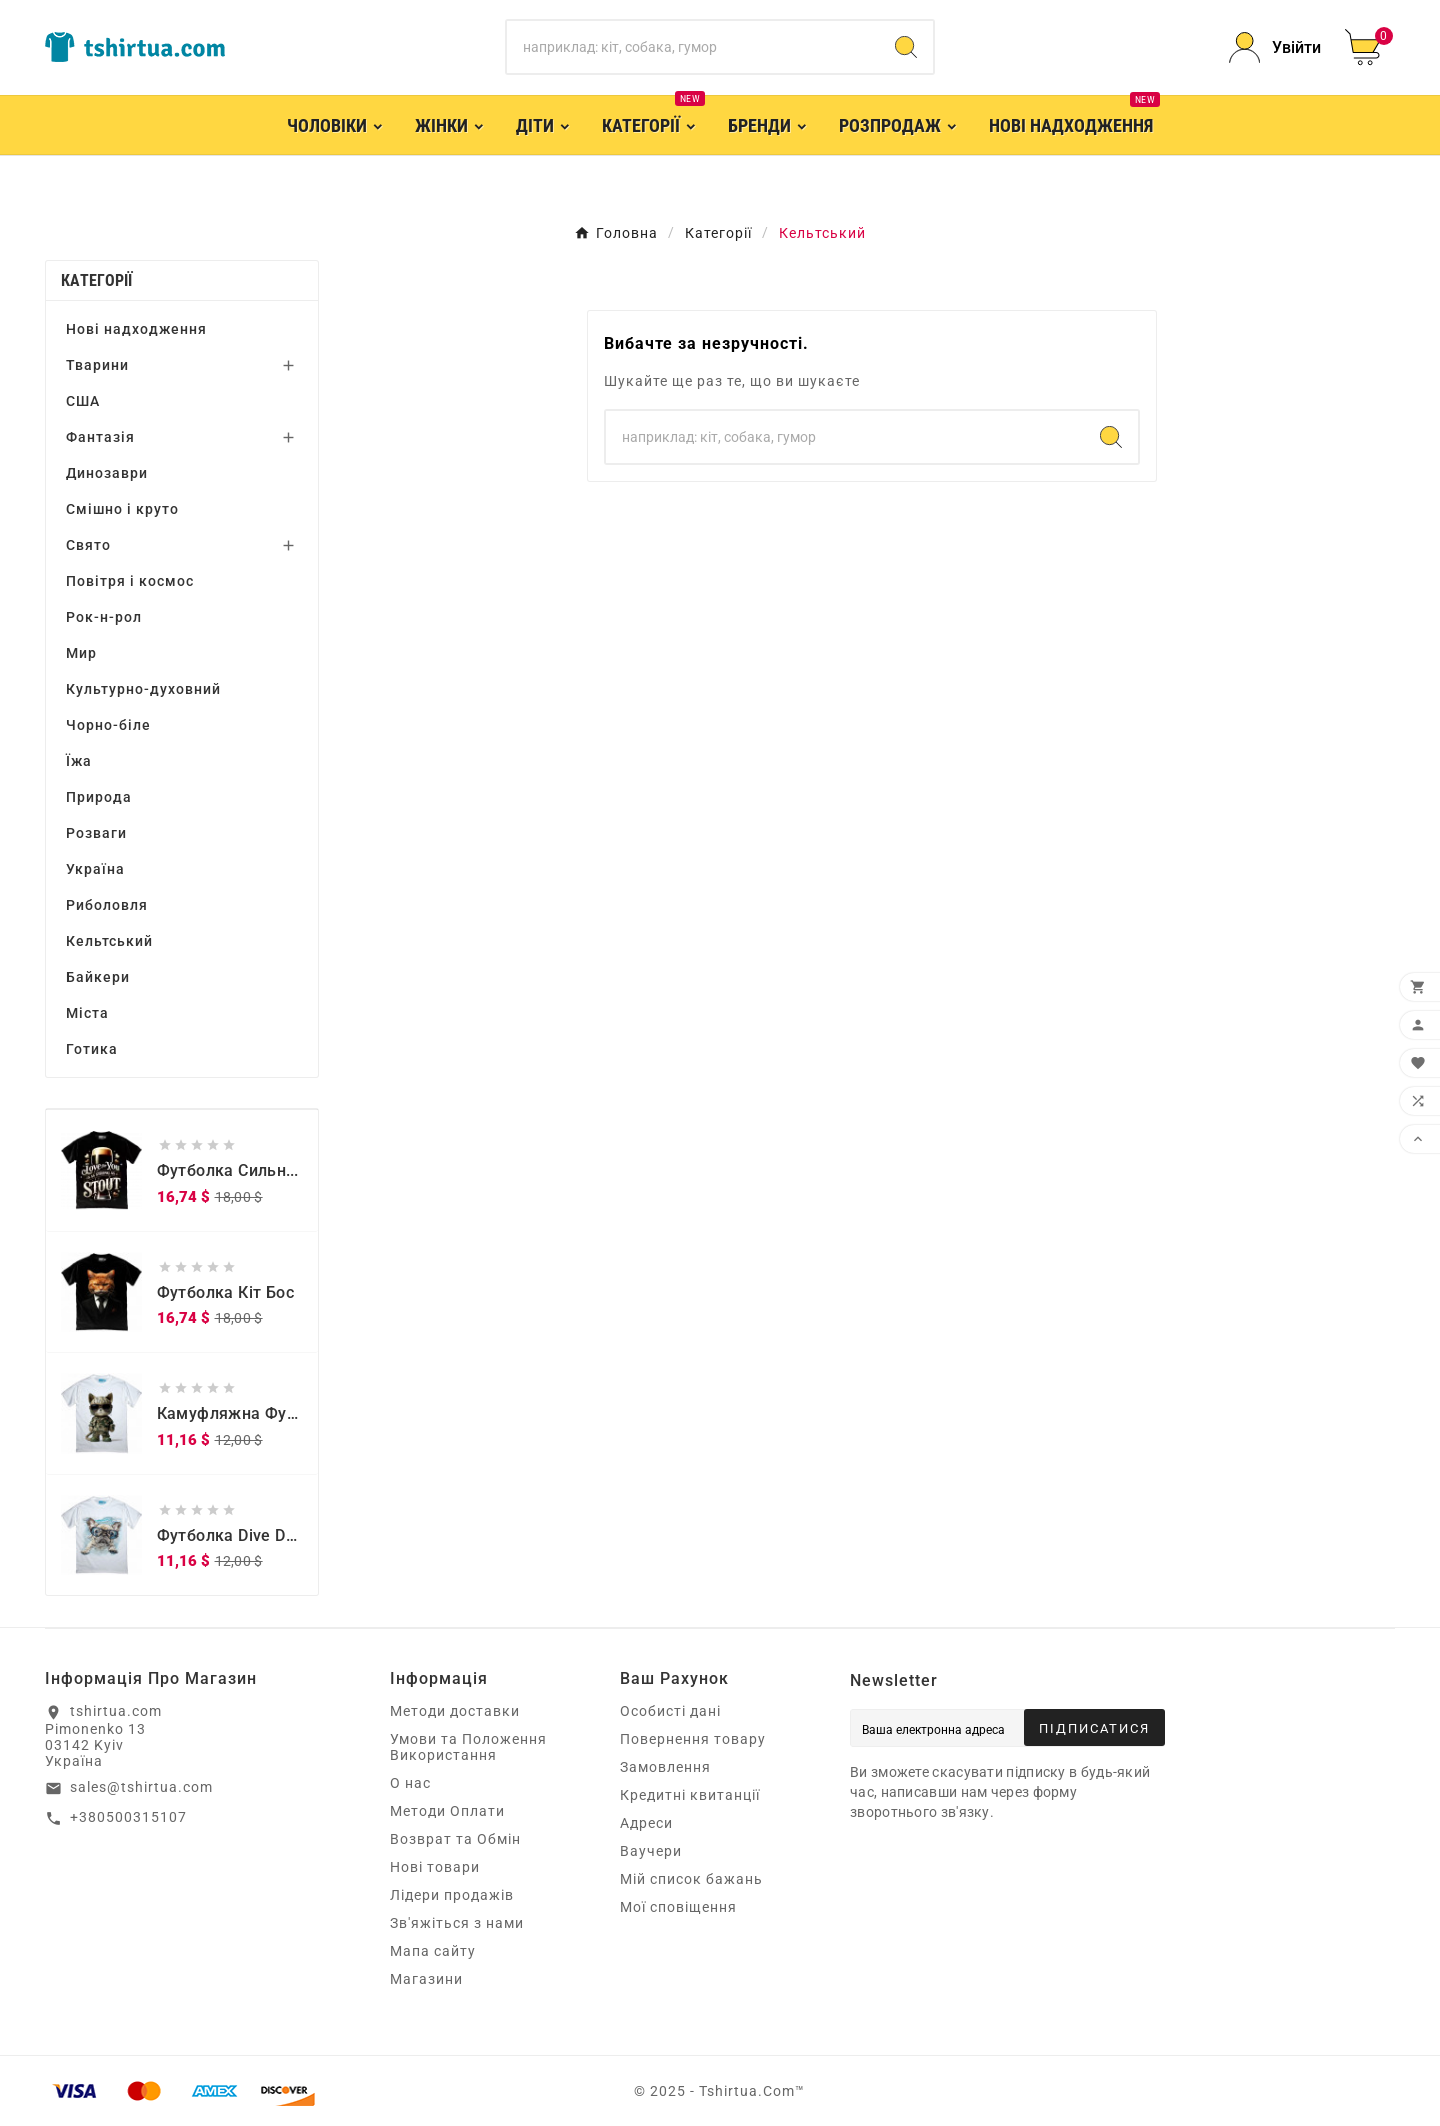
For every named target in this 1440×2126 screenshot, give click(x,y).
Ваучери (651, 1851)
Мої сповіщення (678, 1907)
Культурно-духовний (143, 689)
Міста (87, 1013)
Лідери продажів (452, 1895)
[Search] (906, 47)
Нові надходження (136, 329)
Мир (81, 653)
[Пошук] (693, 47)
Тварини (97, 365)
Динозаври (107, 473)
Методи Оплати (447, 1811)
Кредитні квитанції (690, 1795)
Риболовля (107, 905)
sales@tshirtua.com (141, 1787)
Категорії (97, 280)
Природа (99, 797)
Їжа (79, 761)
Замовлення (665, 1767)
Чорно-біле (108, 725)
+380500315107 (128, 1817)
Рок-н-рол (104, 617)
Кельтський (109, 941)
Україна (95, 869)
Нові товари (435, 1867)
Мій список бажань (691, 1879)
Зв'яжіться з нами (457, 1923)
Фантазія (100, 437)
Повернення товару (693, 1739)
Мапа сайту (433, 1951)
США (83, 401)
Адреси (646, 1823)
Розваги (96, 833)
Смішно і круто (122, 509)
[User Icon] (1275, 47)
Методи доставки (455, 1711)
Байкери (98, 977)
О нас (410, 1783)
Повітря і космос (130, 581)
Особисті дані (670, 1711)
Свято (88, 545)
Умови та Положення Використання (468, 1747)
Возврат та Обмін (455, 1839)
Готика (92, 1049)
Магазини (426, 1979)
